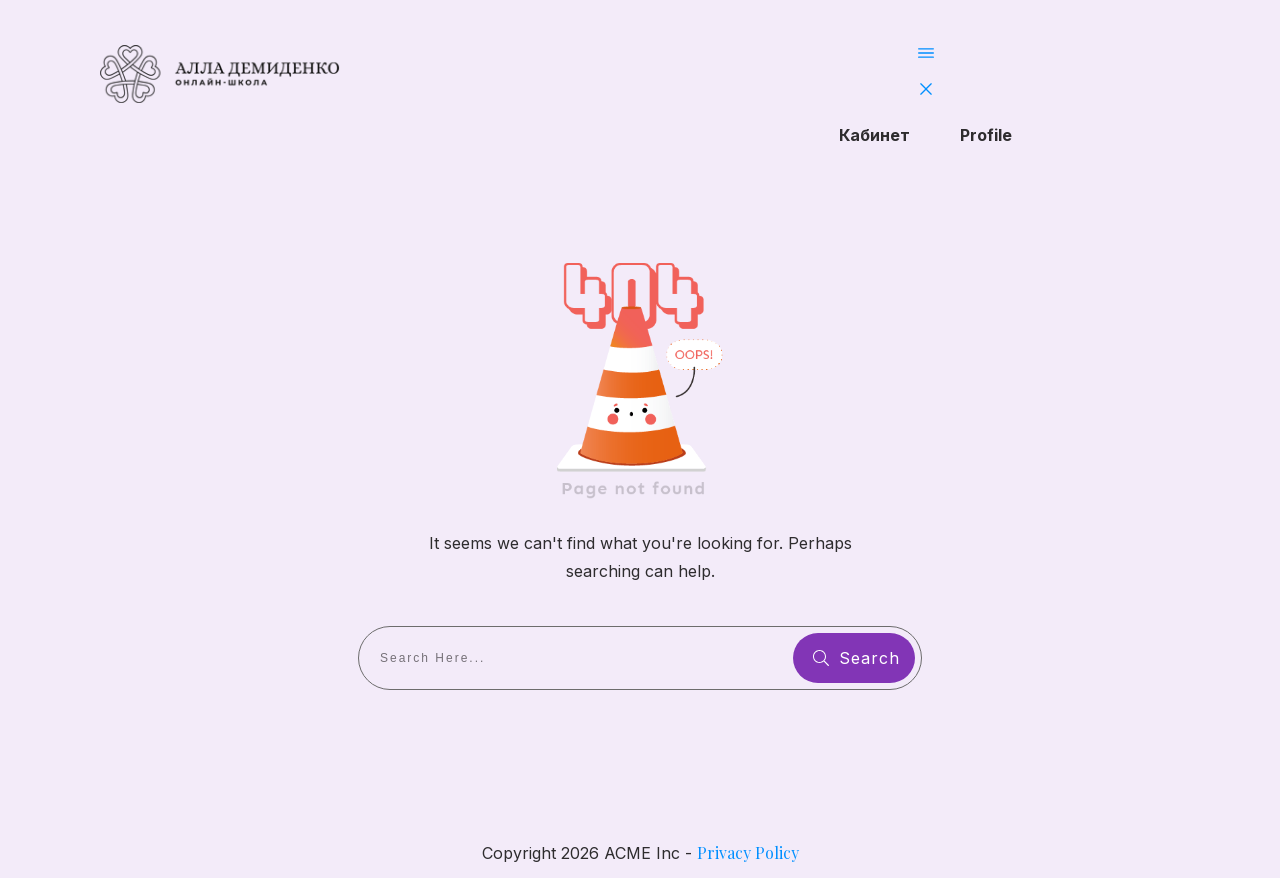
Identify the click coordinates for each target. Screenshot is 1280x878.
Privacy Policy (748, 852)
